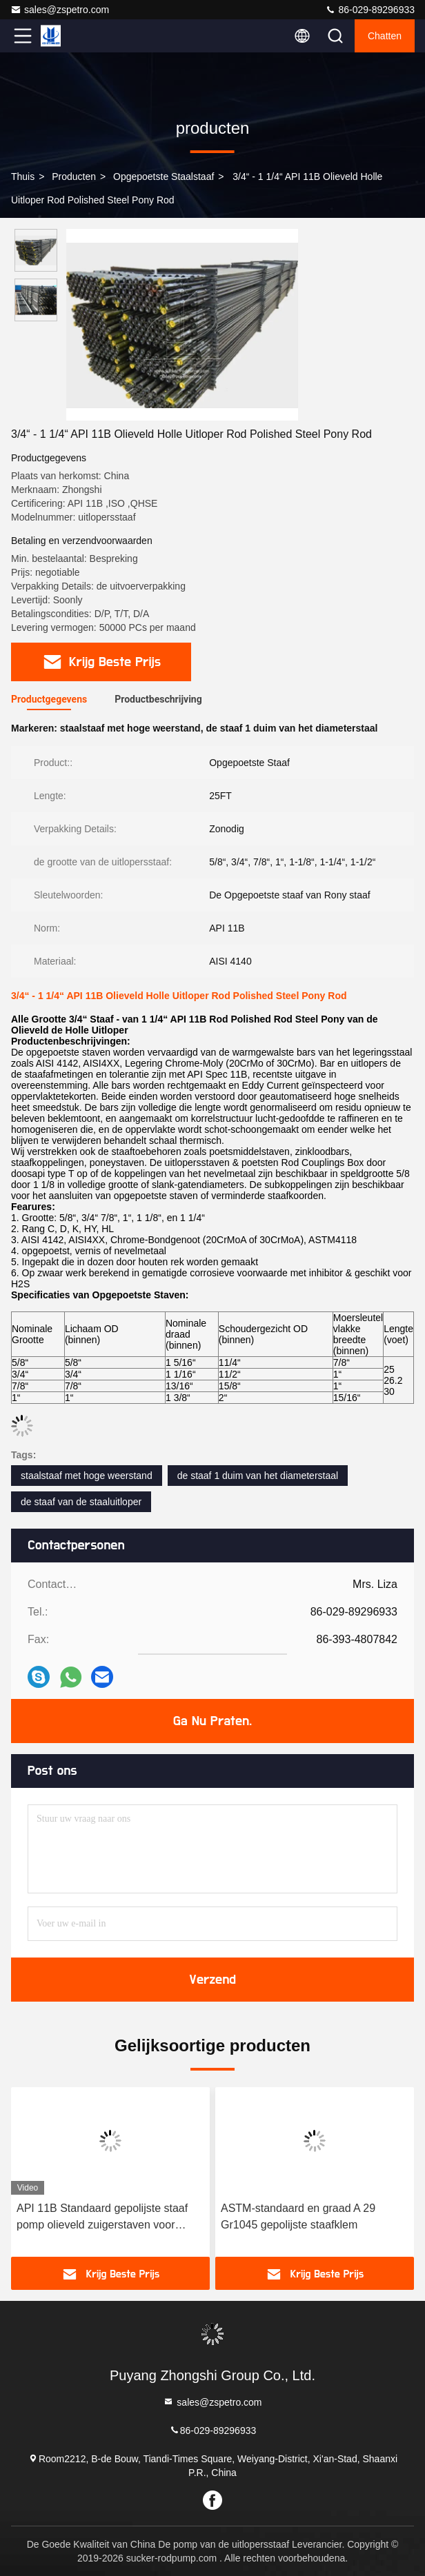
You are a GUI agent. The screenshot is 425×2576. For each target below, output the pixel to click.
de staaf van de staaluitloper (81, 1501)
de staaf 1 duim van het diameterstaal (257, 1475)
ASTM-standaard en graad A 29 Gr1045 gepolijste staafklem (298, 2216)
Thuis (22, 176)
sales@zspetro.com (59, 9)
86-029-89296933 (370, 9)
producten (74, 176)
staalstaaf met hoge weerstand (86, 1475)
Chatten (385, 35)
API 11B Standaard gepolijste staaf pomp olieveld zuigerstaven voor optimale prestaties (102, 2217)
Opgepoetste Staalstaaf (163, 176)
